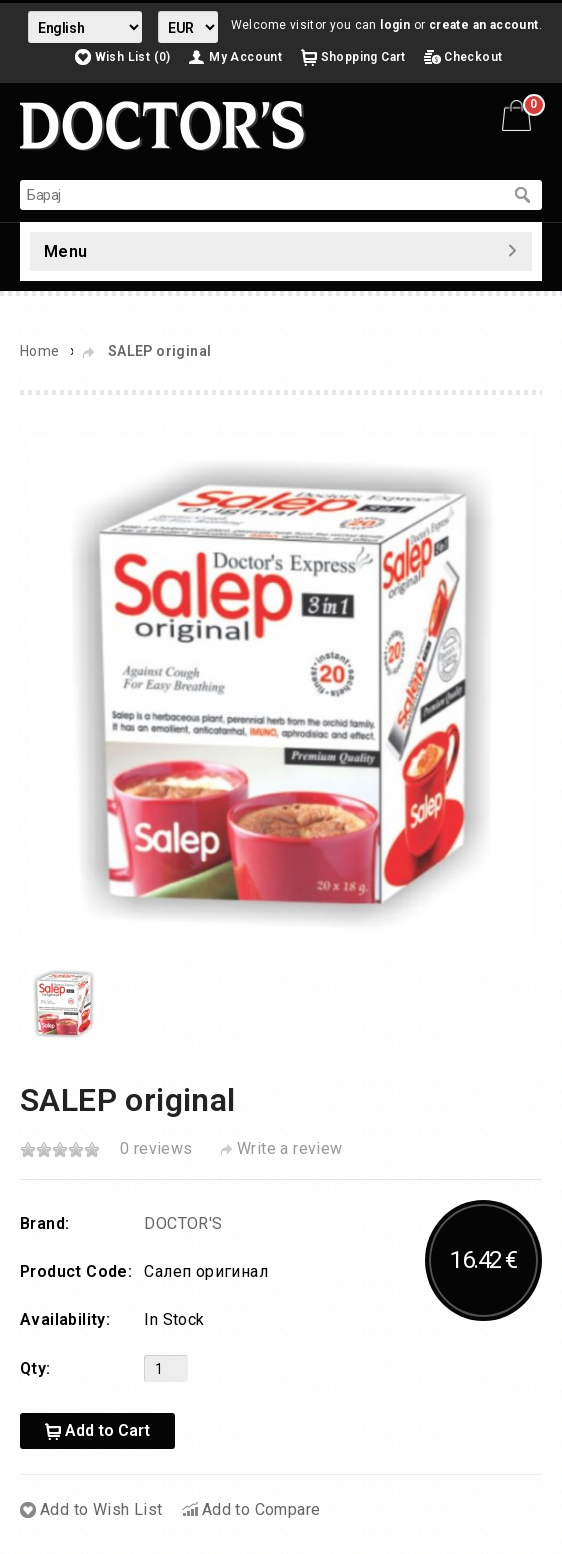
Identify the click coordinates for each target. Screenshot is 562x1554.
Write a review (290, 1148)
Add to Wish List (101, 1509)
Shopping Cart (363, 57)
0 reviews (156, 1148)
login (395, 25)
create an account (484, 25)
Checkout (473, 57)
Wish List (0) (133, 57)
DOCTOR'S (183, 1223)
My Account (245, 57)
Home (40, 351)
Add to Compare (261, 1509)
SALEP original (160, 351)
